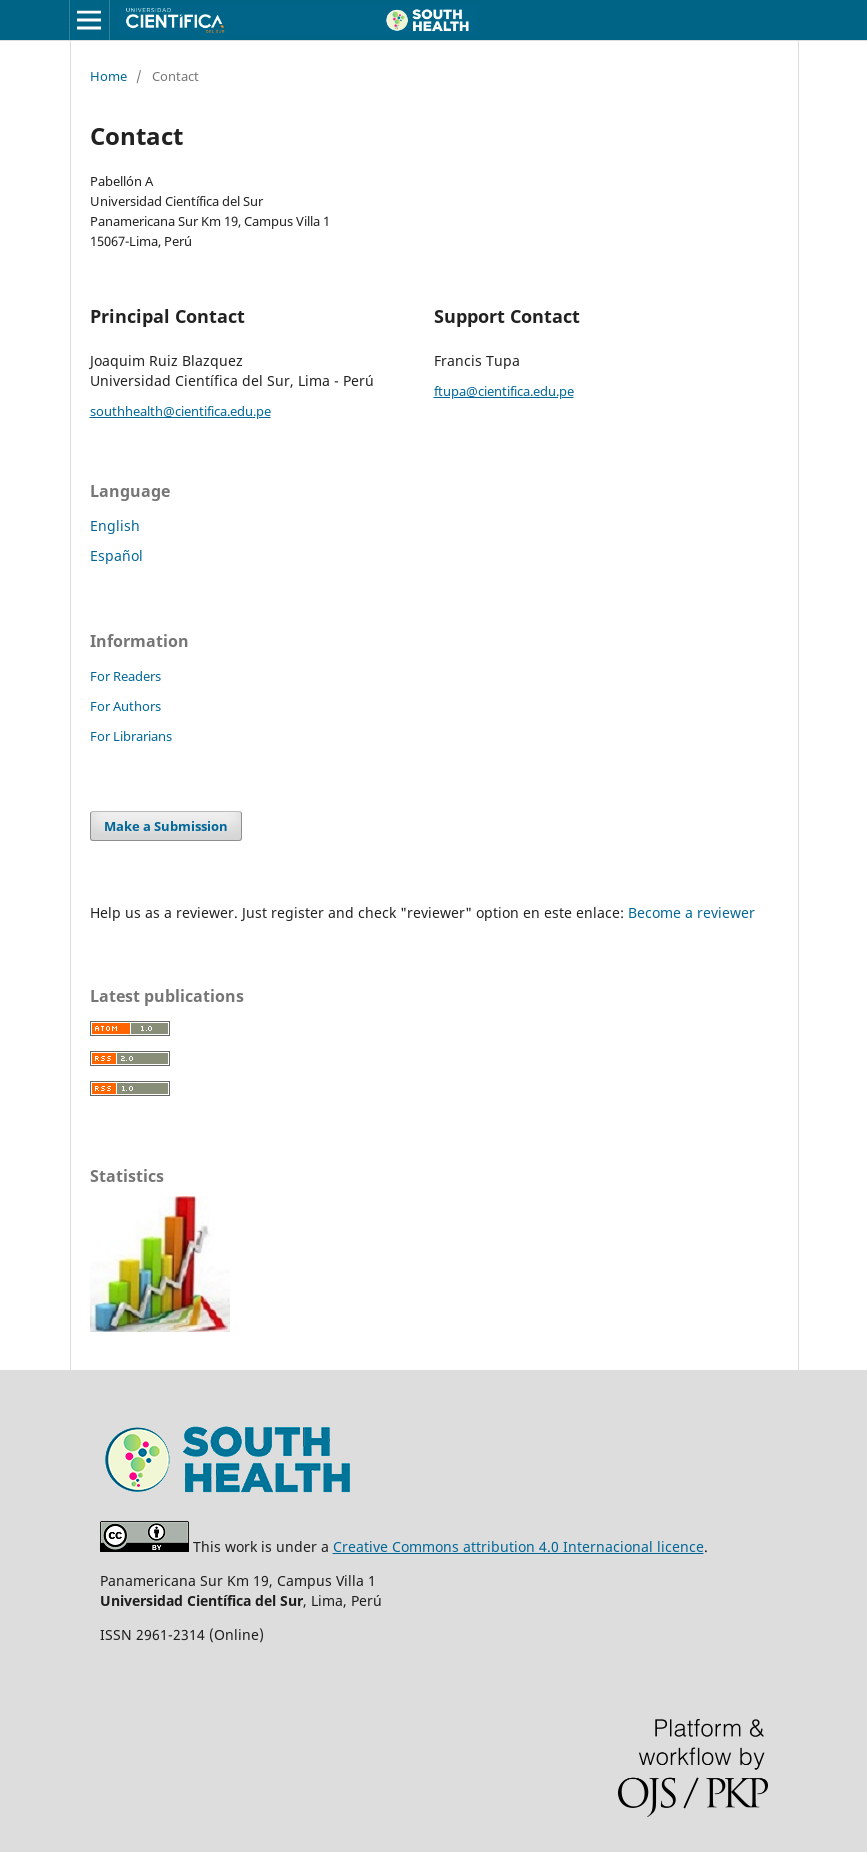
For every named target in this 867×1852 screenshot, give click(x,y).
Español (116, 555)
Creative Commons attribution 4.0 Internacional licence (518, 1546)
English (115, 525)
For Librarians (131, 736)
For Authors (125, 706)
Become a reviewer (691, 912)
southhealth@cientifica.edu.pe (180, 411)
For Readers (125, 676)
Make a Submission (166, 826)
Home (108, 76)
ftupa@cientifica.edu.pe (504, 391)
